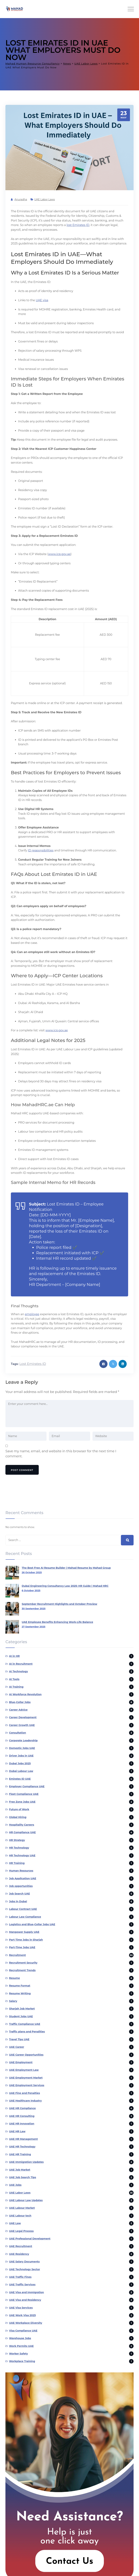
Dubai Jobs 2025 (20, 1763)
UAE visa (42, 300)
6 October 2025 (31, 1590)
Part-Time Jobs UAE (22, 1947)
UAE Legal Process (21, 2231)
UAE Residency (19, 2254)
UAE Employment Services (26, 2085)
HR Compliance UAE (22, 1832)
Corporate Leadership (23, 1740)
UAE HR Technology (22, 2146)
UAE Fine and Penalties (24, 2093)
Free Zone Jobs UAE (22, 1801)
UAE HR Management (23, 2139)
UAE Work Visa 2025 (22, 2315)
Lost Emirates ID (32, 1364)
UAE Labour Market (22, 2207)
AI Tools (14, 1679)
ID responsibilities (41, 850)
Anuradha (20, 199)
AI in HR (14, 1656)
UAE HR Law (17, 2131)
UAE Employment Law (24, 2070)
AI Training (16, 1686)
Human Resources (21, 1870)
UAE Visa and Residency (25, 2300)
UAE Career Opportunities (26, 2054)
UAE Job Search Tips (22, 2177)
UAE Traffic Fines (20, 2277)
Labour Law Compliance (25, 1916)
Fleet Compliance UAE (24, 1794)
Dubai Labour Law (21, 1771)
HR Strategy (17, 1840)
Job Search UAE (19, 1893)
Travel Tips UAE (19, 2039)
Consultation (17, 1732)
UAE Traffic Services (22, 2284)
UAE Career (16, 2047)
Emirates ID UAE (20, 1778)
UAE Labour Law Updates (26, 2200)
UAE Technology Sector (24, 2269)
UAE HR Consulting (21, 2116)
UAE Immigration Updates (26, 2162)
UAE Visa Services (21, 2307)
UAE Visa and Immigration (26, 2292)
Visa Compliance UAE (23, 2330)
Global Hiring (17, 1817)
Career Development (23, 1717)
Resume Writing (20, 1993)
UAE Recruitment (20, 2246)
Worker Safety (18, 2353)
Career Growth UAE (22, 1725)
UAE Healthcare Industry (25, 2100)
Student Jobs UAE (21, 2016)
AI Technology (18, 1671)
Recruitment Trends (22, 1970)
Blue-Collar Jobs (20, 1702)
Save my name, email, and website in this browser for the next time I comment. (60, 1453)
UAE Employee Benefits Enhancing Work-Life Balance (57, 1622)
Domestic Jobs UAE (22, 1748)
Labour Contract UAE (23, 1909)
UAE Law (15, 2223)
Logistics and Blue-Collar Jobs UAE (32, 1924)
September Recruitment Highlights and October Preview (59, 1604)
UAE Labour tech (20, 2215)
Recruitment (17, 1955)
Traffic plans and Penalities (27, 2031)
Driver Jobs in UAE (21, 1755)
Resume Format (19, 1985)
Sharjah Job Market (22, 2008)
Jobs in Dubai (18, 1901)
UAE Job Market (19, 2169)
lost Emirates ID (78, 225)
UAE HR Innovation (21, 2123)
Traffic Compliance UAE (24, 2024)
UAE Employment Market (26, 2077)
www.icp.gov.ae (59, 554)
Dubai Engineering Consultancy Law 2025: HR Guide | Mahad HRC (65, 1586)
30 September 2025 (33, 1608)
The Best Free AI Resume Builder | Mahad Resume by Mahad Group (66, 1567)
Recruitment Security (23, 1962)
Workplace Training (22, 2361)
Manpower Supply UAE (24, 1932)
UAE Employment (21, 2062)
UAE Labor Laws (44, 199)
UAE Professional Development (29, 2238)
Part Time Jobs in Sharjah (26, 1939)
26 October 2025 (32, 1572)
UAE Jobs (15, 2185)
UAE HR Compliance (22, 2108)
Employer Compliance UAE (27, 1786)
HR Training (17, 1863)
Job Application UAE (22, 1878)
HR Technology (19, 1847)
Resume (14, 1978)
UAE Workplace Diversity (25, 2322)
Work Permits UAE (21, 2346)
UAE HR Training (20, 2154)
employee (32, 1314)
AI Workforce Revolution (25, 1694)
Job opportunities (21, 1886)
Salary (13, 2001)
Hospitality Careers (21, 1824)
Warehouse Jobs (20, 2338)
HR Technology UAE (22, 1855)
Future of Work (19, 1809)
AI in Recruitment (21, 1663)
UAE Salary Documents (24, 2261)
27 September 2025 (33, 1626)
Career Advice (18, 1709)
